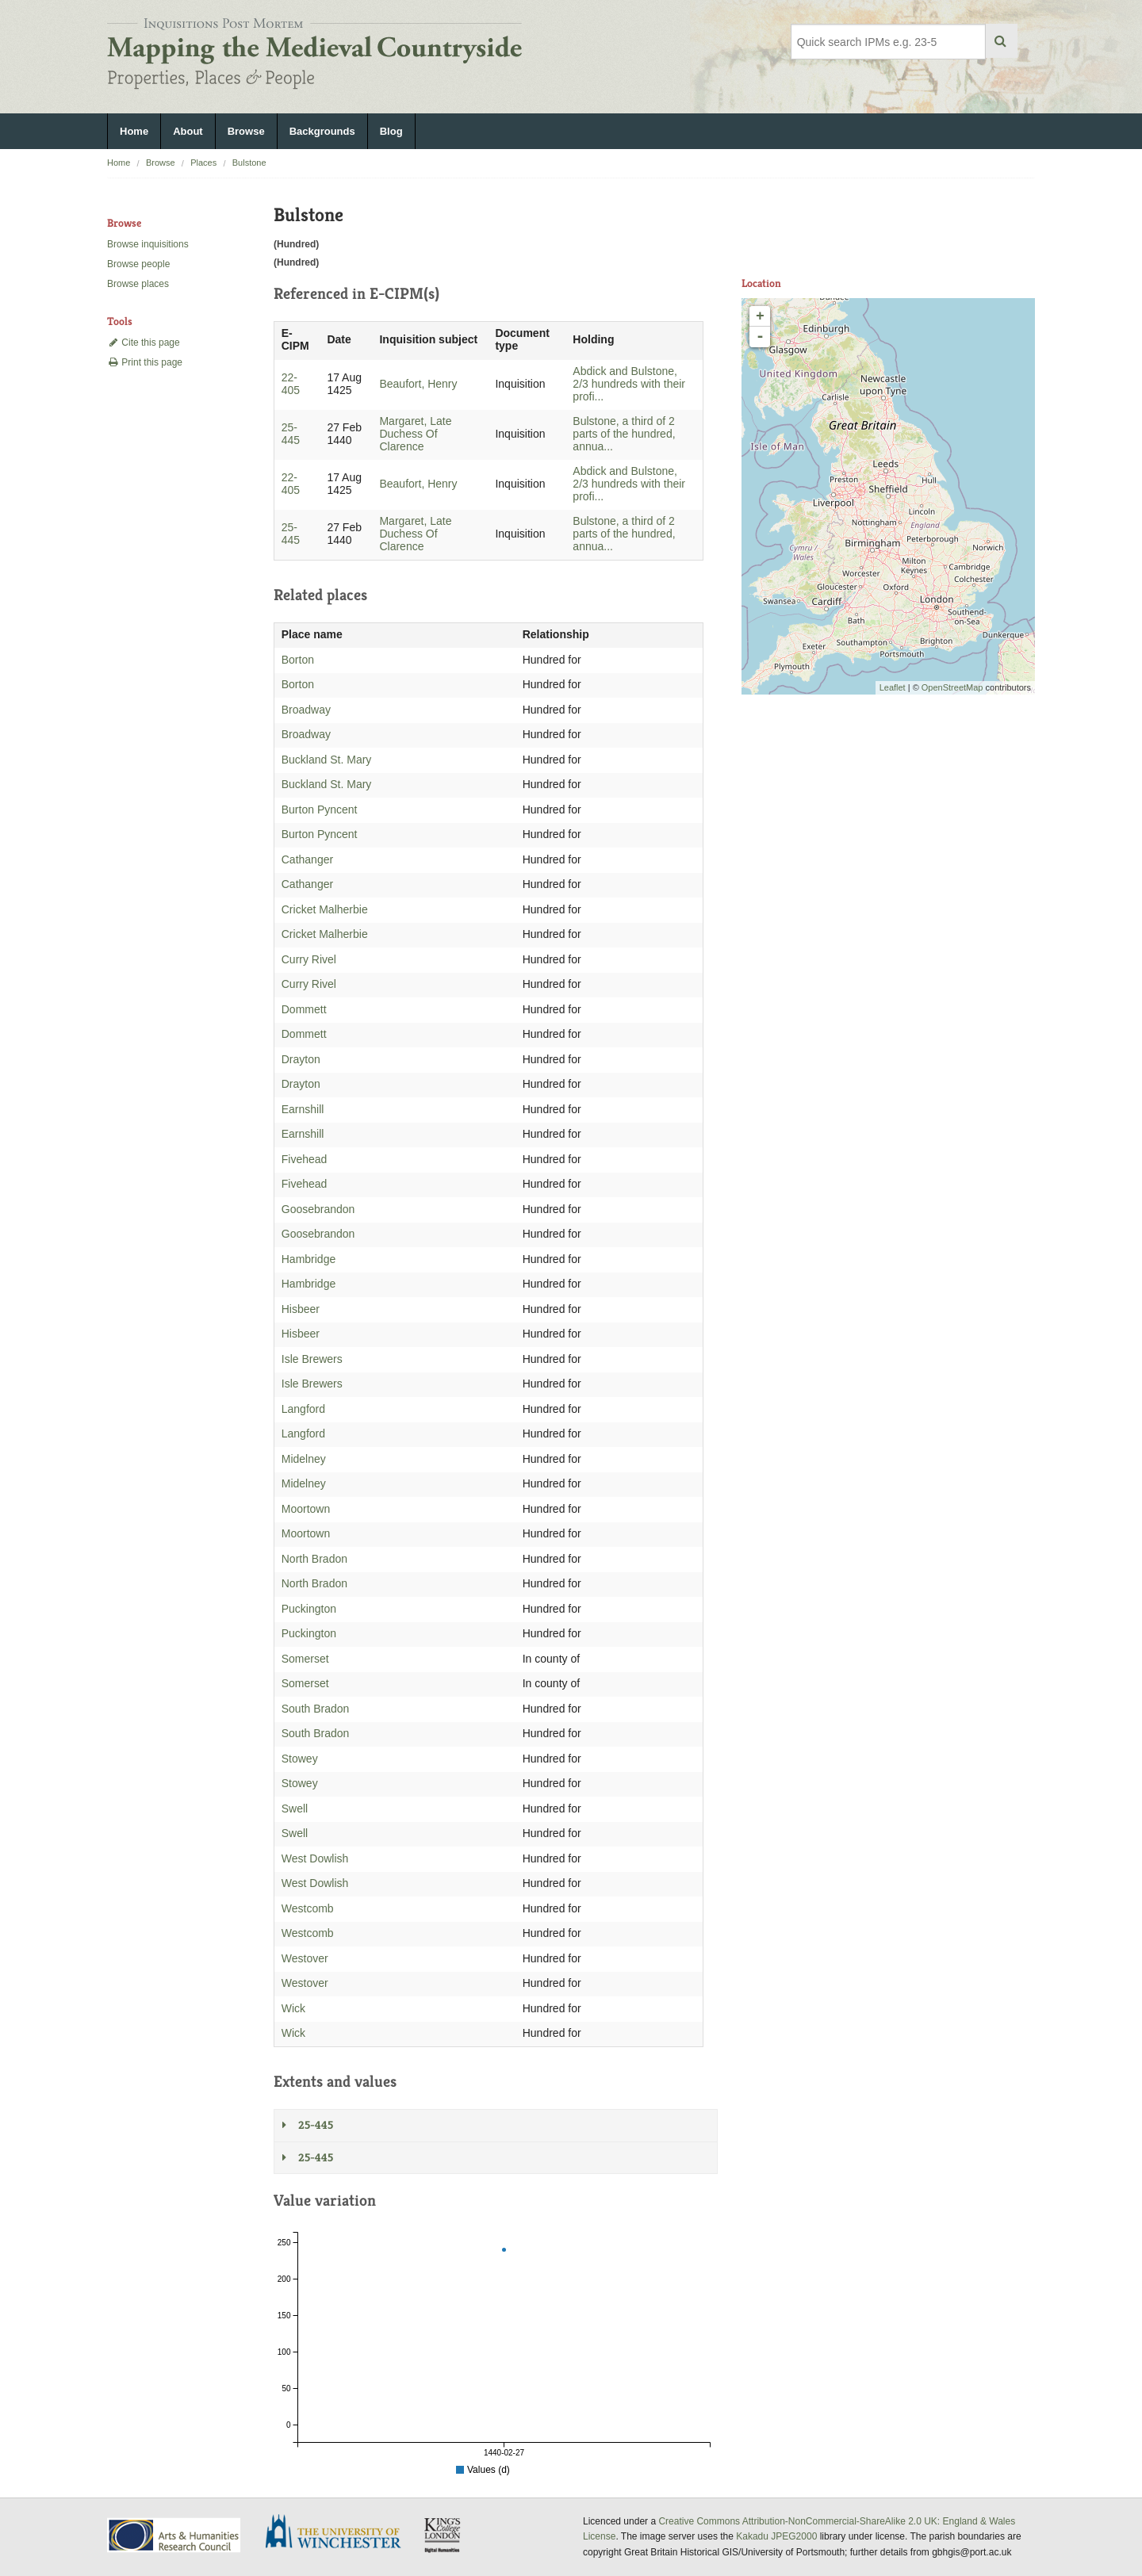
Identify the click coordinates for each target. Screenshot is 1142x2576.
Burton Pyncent (320, 809)
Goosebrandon (318, 1209)
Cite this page (143, 342)
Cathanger (307, 859)
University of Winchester (339, 2533)
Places (203, 162)
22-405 (291, 383)
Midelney (304, 1459)
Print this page (144, 362)
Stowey (300, 1758)
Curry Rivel (309, 959)
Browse (246, 131)
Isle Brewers (312, 1359)
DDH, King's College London (443, 2534)
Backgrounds (322, 131)
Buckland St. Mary (327, 759)
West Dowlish (315, 1858)
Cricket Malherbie (325, 909)
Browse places (138, 283)
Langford (303, 1409)
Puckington (309, 1608)
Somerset (305, 1658)
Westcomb (308, 1908)
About (188, 131)
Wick (293, 2008)
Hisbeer (301, 1309)
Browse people (138, 264)
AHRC (175, 2535)
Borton (298, 659)
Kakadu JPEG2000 (776, 2536)
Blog (391, 131)
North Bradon (314, 1558)
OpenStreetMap (952, 687)
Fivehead (305, 1159)
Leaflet (892, 687)
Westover (305, 1958)
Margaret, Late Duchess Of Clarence (415, 434)
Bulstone (249, 162)
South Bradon (316, 1708)
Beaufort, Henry (418, 383)
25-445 (291, 433)
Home (134, 131)
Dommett (304, 1009)
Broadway (306, 709)
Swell (295, 1808)
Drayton (301, 1059)
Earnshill (303, 1109)
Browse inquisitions (148, 244)
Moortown (306, 1508)
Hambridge (308, 1259)
